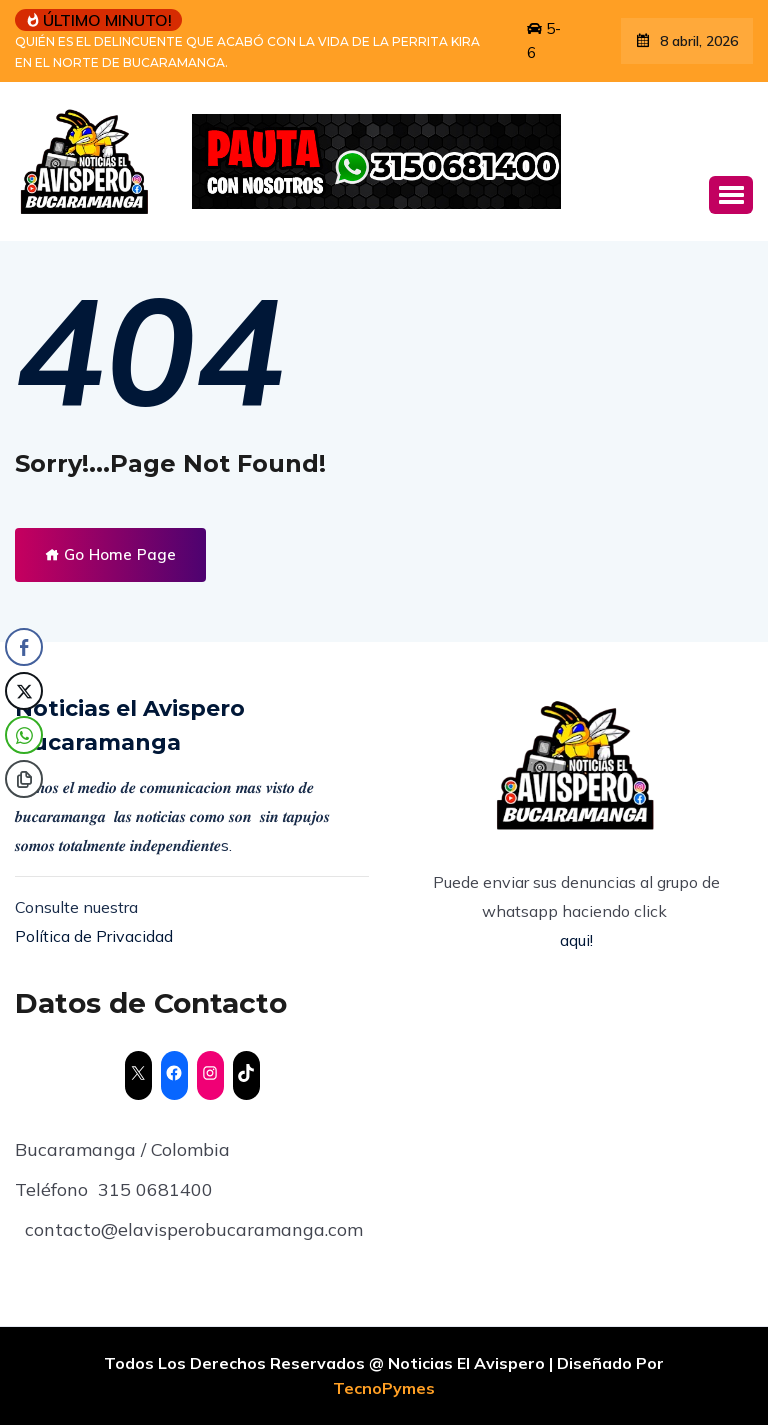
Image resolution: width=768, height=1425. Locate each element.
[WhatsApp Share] (24, 735)
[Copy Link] (24, 779)
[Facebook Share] (24, 647)
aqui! (576, 940)
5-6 (544, 40)
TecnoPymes (384, 1388)
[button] (731, 195)
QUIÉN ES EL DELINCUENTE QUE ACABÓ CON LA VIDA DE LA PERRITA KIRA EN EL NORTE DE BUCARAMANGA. (247, 52)
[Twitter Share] (24, 691)
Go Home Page (110, 554)
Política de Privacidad (94, 936)
